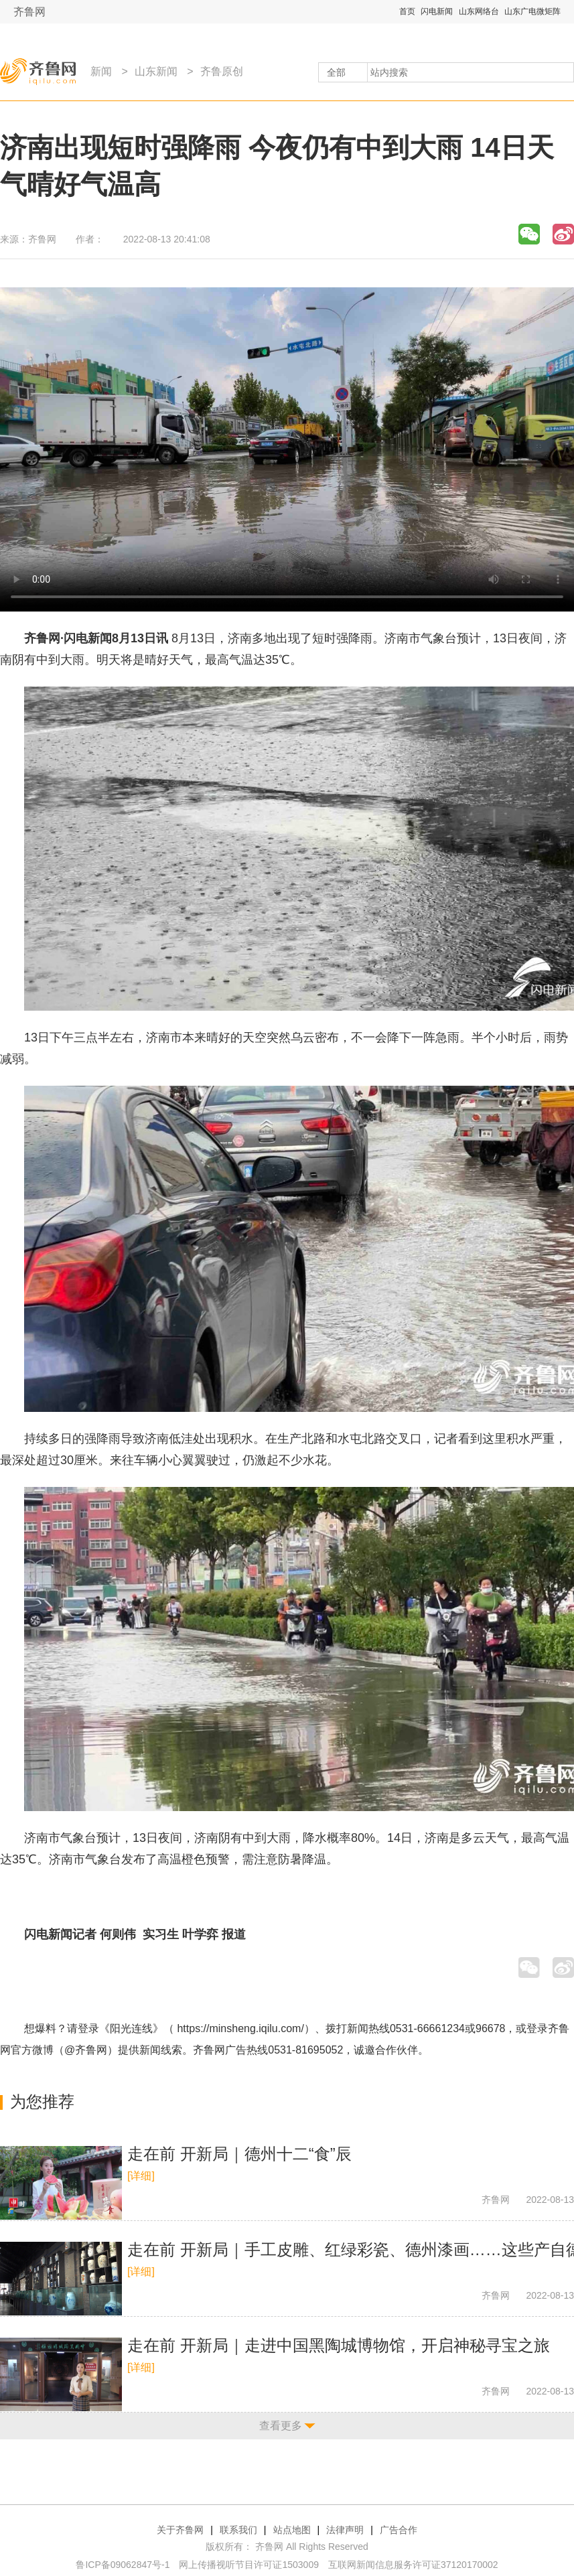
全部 (336, 72)
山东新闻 (156, 71)
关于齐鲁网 (180, 2529)
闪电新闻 (437, 11)
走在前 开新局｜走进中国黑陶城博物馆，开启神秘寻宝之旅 (338, 2345)
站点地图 (292, 2529)
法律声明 (345, 2529)
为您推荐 (42, 2101)
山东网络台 (479, 11)
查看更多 (280, 2425)
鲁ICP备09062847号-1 (122, 2564)
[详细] (141, 2175)
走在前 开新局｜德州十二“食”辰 (239, 2154)
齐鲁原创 (221, 71)
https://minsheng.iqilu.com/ (240, 2028)
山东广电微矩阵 (532, 11)
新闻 (101, 71)
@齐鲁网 (85, 2050)
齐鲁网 (29, 11)
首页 (407, 11)
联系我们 (238, 2529)
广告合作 (398, 2529)
